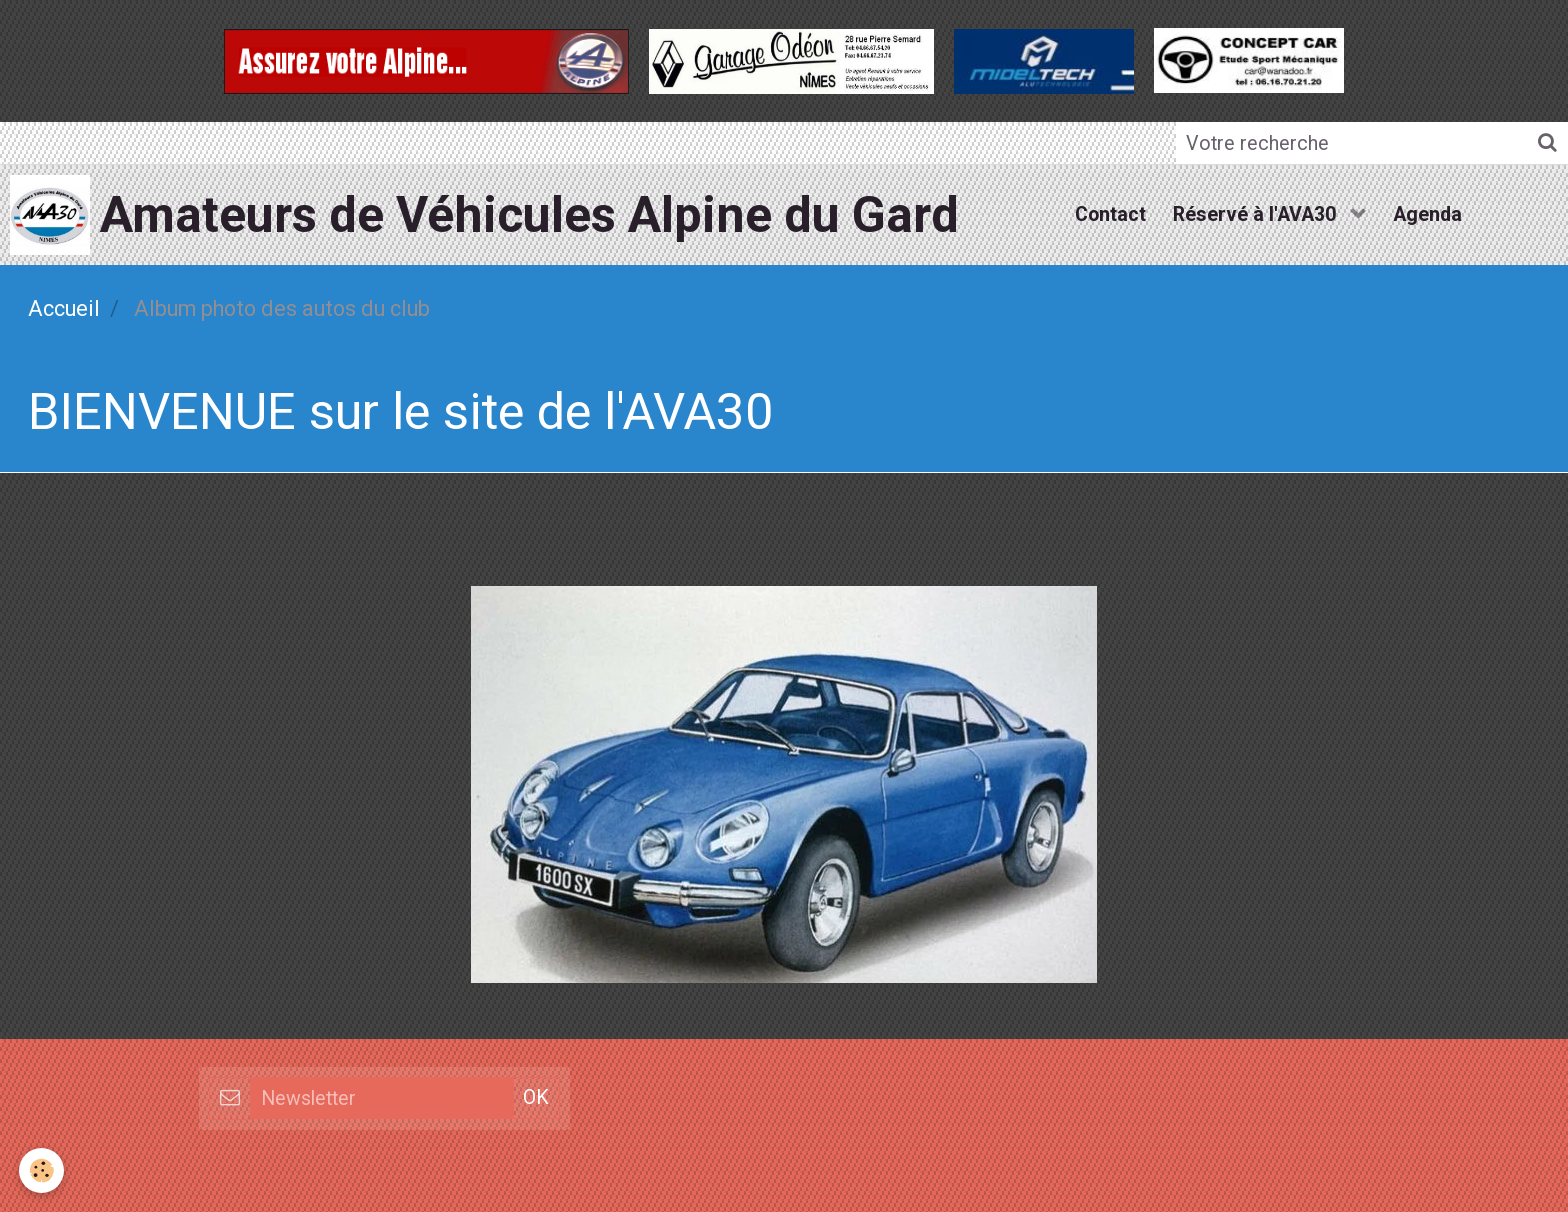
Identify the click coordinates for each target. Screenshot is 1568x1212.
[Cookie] (42, 1170)
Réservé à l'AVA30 (1257, 213)
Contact (1107, 213)
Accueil (64, 307)
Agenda (1430, 213)
